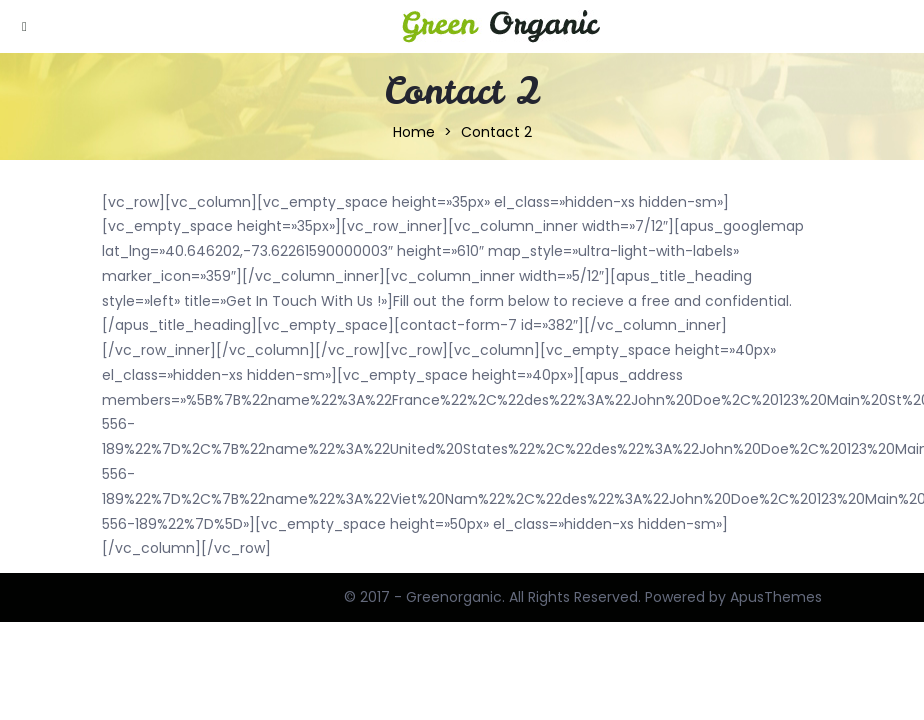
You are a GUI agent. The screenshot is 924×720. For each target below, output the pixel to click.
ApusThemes (776, 597)
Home (414, 132)
